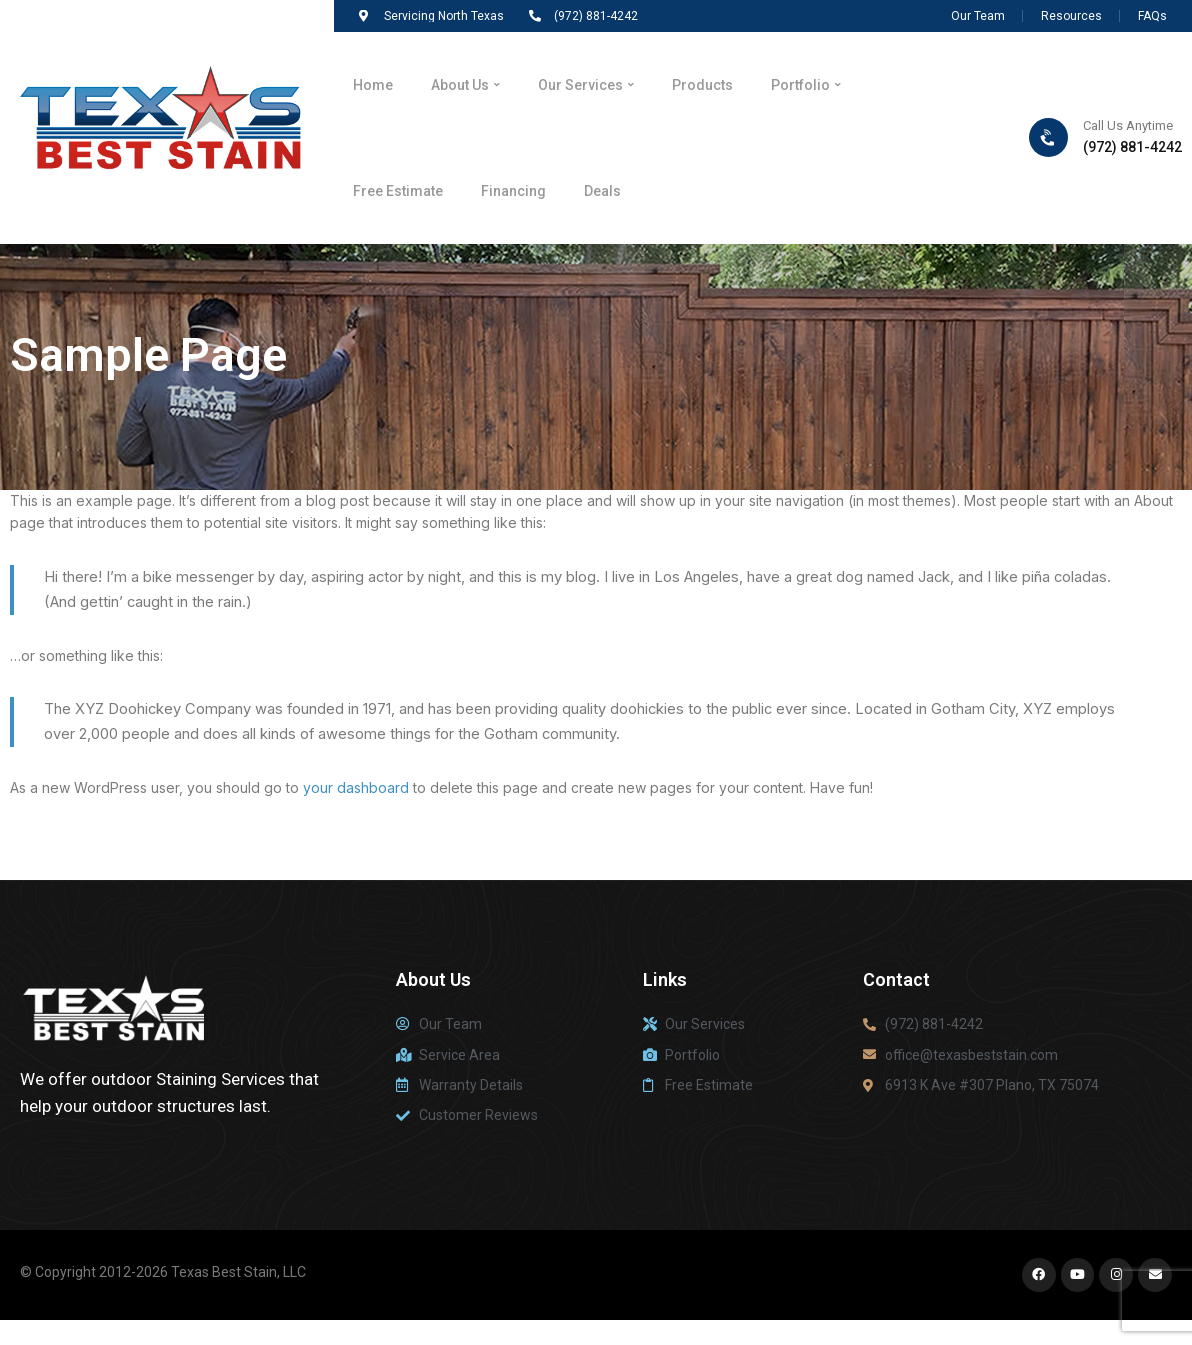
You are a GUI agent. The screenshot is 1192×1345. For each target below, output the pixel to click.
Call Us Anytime (1128, 125)
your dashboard (356, 787)
